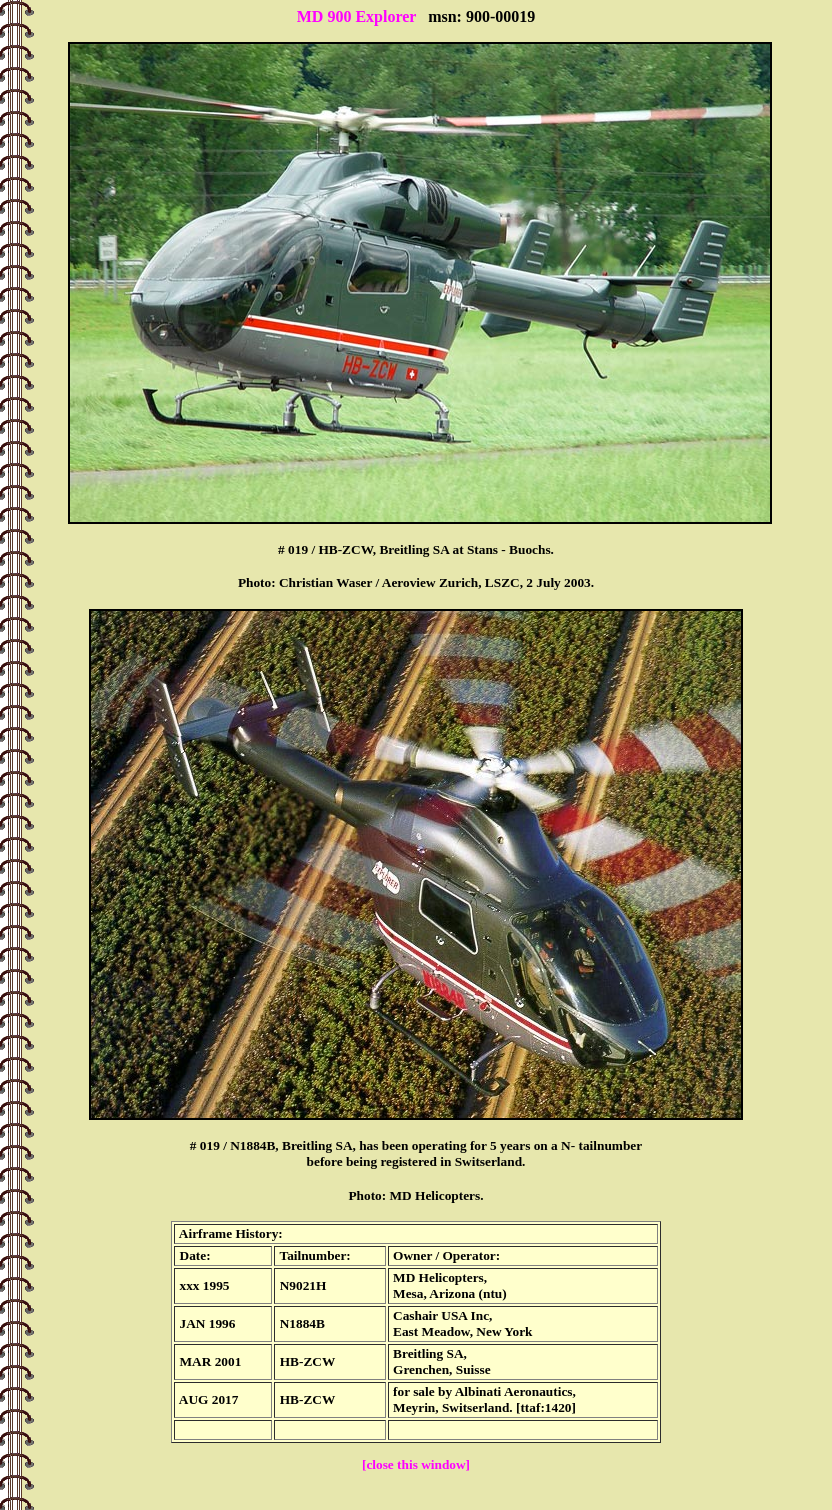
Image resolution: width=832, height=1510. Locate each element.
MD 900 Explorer (356, 16)
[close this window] (416, 1464)
